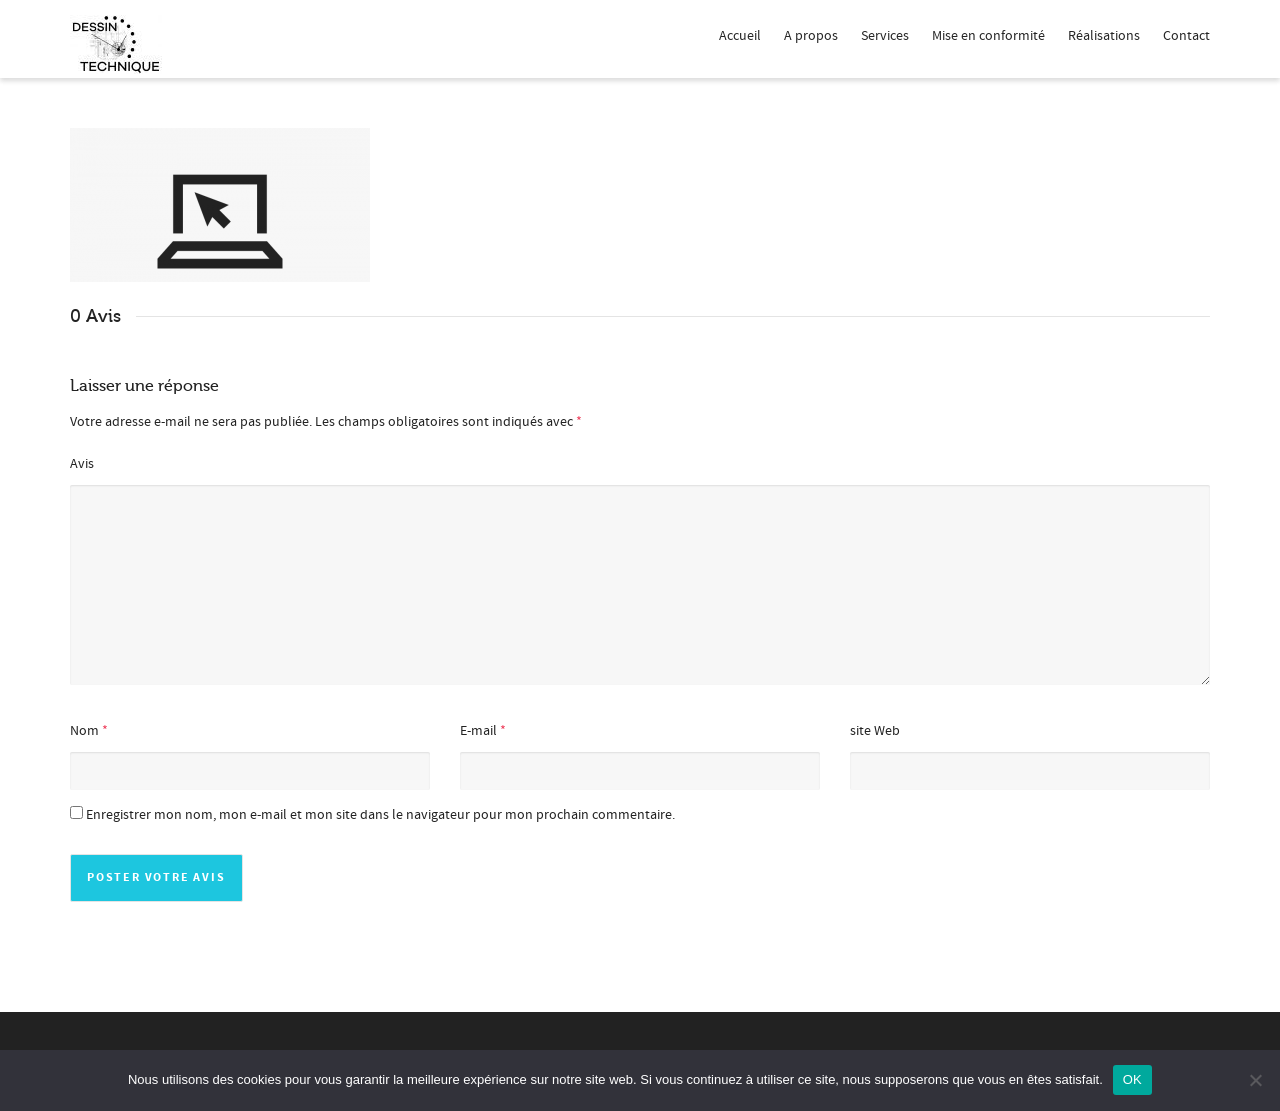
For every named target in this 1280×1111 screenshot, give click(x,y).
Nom (84, 731)
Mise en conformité (988, 36)
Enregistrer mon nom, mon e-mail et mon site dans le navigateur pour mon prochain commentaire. (380, 815)
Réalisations (1104, 36)
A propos (811, 36)
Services (885, 36)
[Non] (1255, 1080)
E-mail (478, 731)
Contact (1186, 36)
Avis (82, 464)
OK (1132, 1079)
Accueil (740, 36)
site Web (875, 731)
